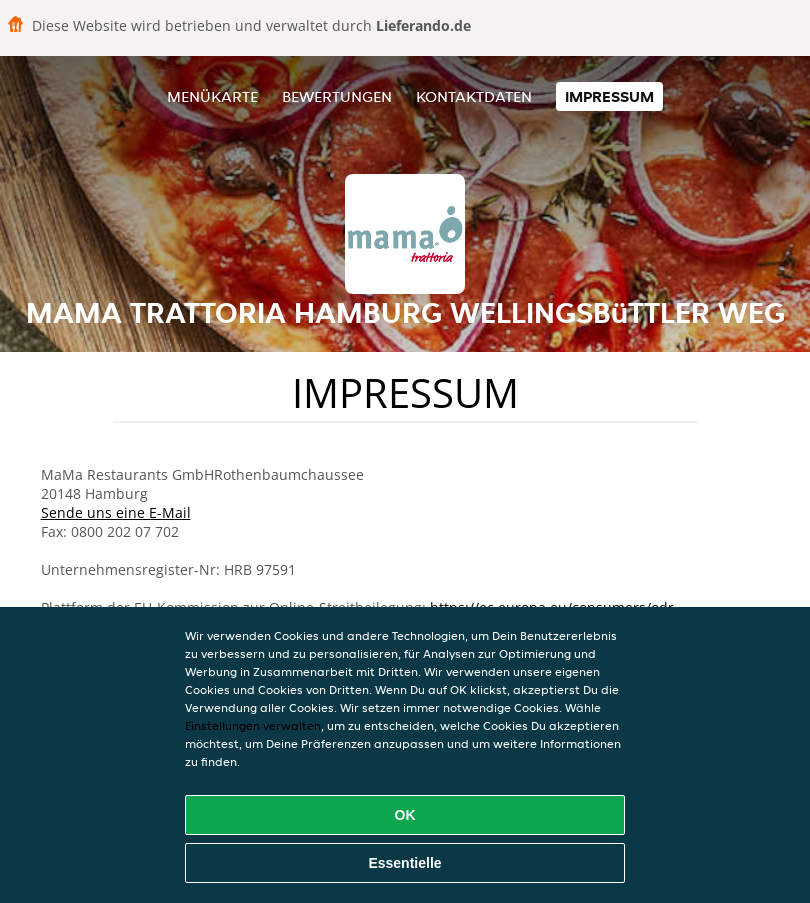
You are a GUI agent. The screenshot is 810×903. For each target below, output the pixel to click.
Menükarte (212, 96)
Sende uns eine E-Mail (116, 512)
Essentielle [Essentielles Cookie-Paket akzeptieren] (404, 863)
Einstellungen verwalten (253, 725)
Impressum (609, 96)
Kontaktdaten (474, 96)
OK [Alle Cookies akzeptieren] (405, 815)
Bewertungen (337, 96)
